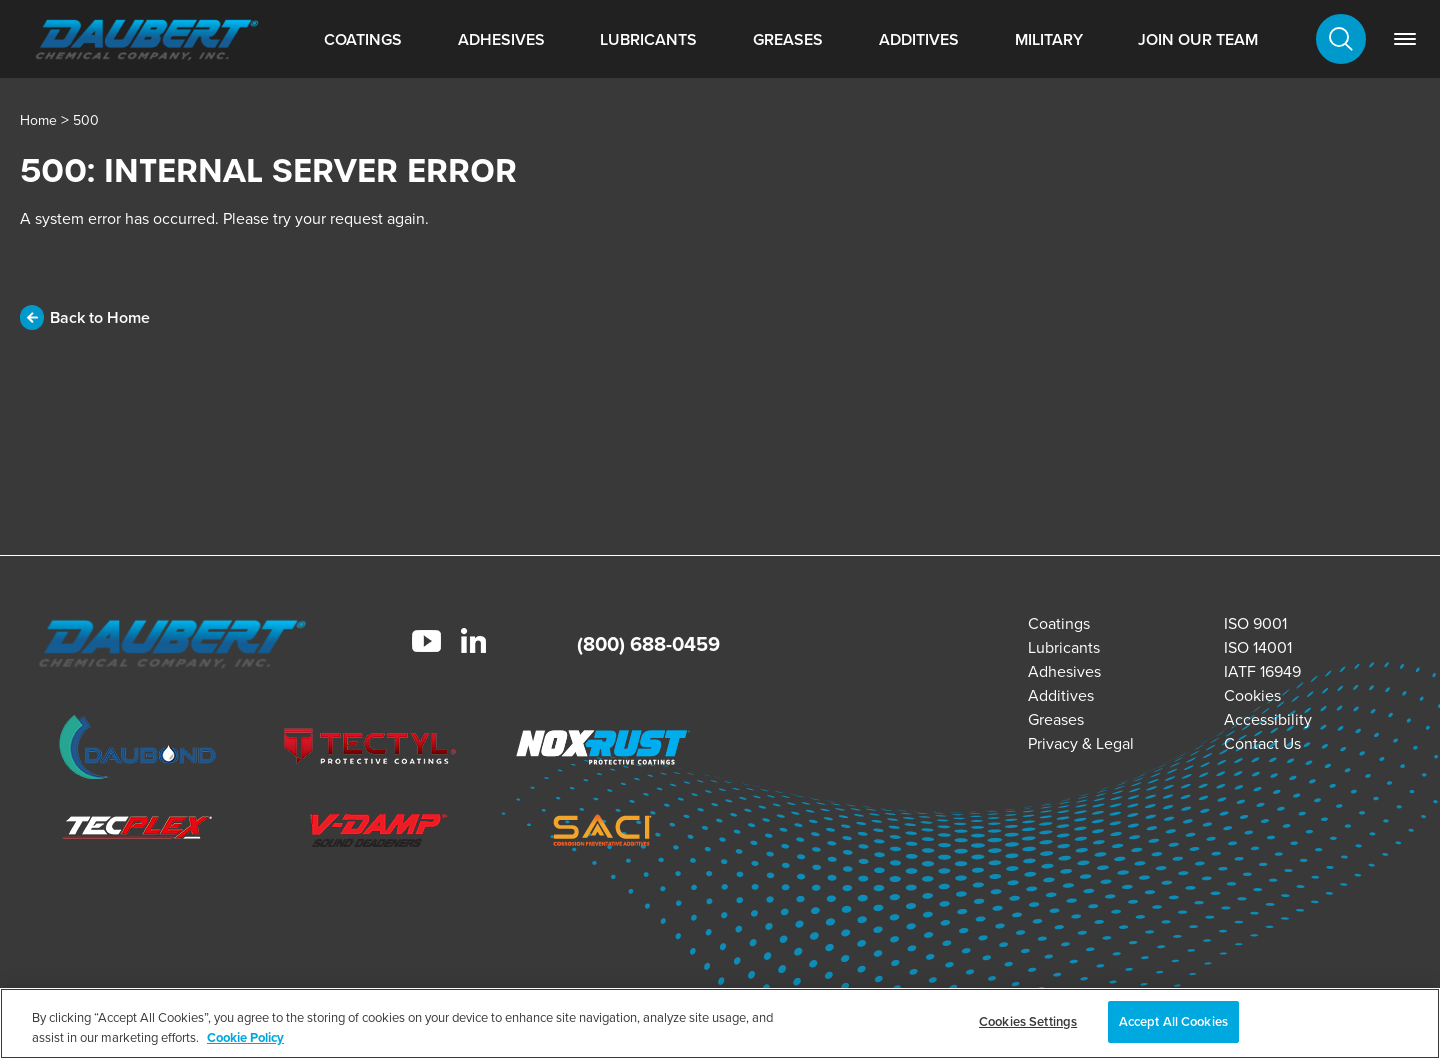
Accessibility (1268, 719)
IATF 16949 (1262, 671)
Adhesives (501, 39)
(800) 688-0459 (648, 643)
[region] (720, 1023)
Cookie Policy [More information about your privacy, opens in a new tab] (245, 1037)
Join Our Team (1198, 39)
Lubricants (648, 39)
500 (86, 120)
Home (38, 120)
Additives (919, 39)
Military (1049, 39)
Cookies (1252, 695)
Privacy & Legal (1081, 743)
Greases (788, 39)
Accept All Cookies (1173, 1021)
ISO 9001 (1255, 623)
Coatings (363, 39)
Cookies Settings (1028, 1021)
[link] (1405, 39)
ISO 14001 (1258, 647)
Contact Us (1262, 743)
